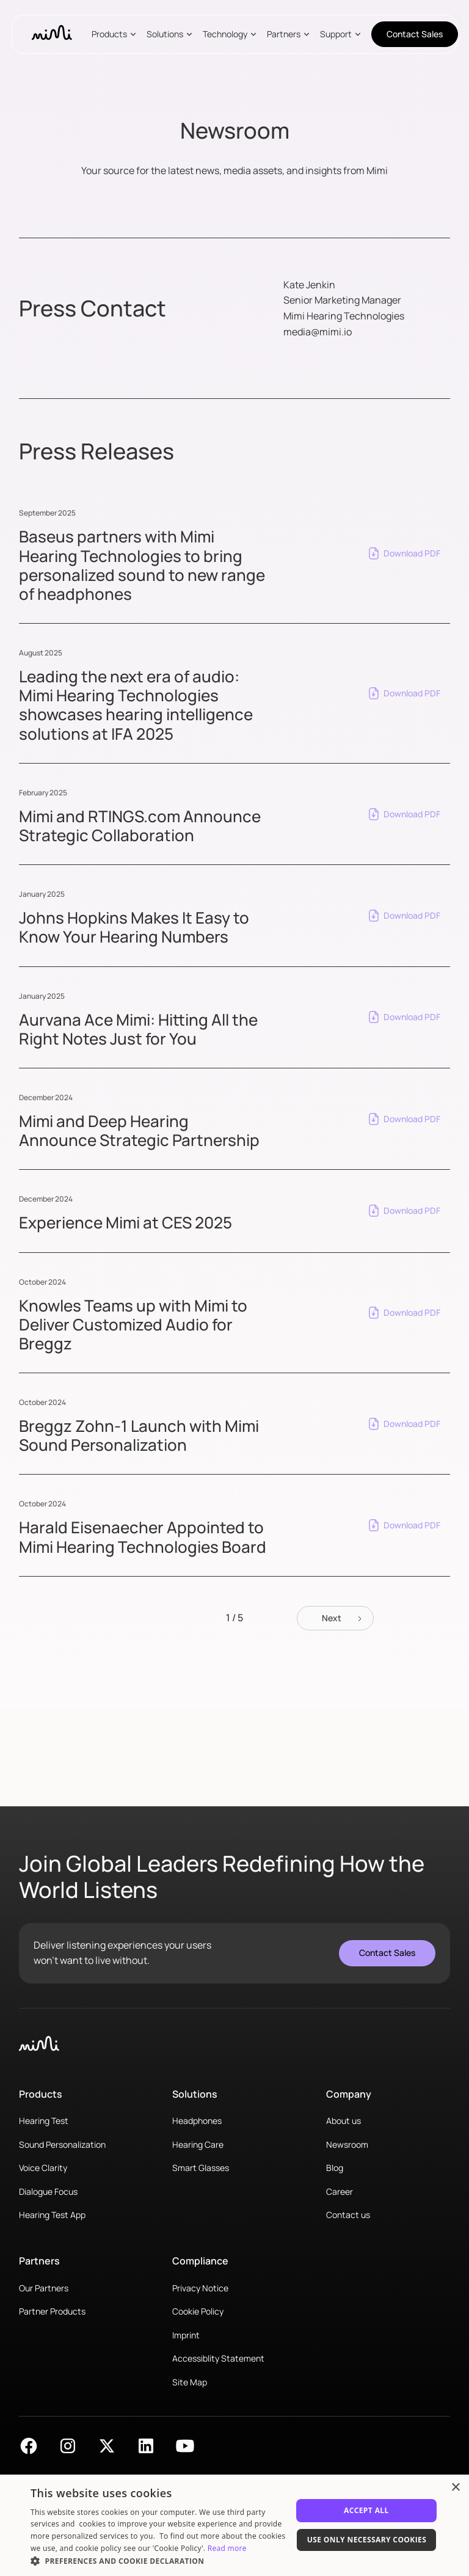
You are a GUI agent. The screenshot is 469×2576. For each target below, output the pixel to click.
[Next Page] (335, 1618)
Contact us (348, 2214)
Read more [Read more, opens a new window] (227, 2548)
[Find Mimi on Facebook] (28, 2446)
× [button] (455, 2487)
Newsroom (347, 2144)
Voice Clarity (43, 2167)
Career (339, 2191)
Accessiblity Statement (218, 2358)
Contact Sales (415, 34)
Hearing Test (43, 2120)
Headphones (197, 2120)
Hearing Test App (52, 2214)
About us (343, 2120)
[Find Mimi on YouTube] (185, 2446)
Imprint (186, 2335)
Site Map (189, 2382)
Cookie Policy (198, 2311)
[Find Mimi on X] (107, 2446)
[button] (117, 34)
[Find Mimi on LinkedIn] (146, 2446)
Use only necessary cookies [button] (367, 2539)
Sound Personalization (62, 2144)
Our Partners (43, 2288)
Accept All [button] (366, 2510)
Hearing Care (198, 2144)
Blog (334, 2167)
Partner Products (52, 2311)
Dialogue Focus (48, 2191)
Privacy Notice (200, 2288)
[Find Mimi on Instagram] (68, 2446)
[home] (52, 34)
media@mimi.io (317, 331)
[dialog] (234, 2525)
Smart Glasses (200, 2167)
